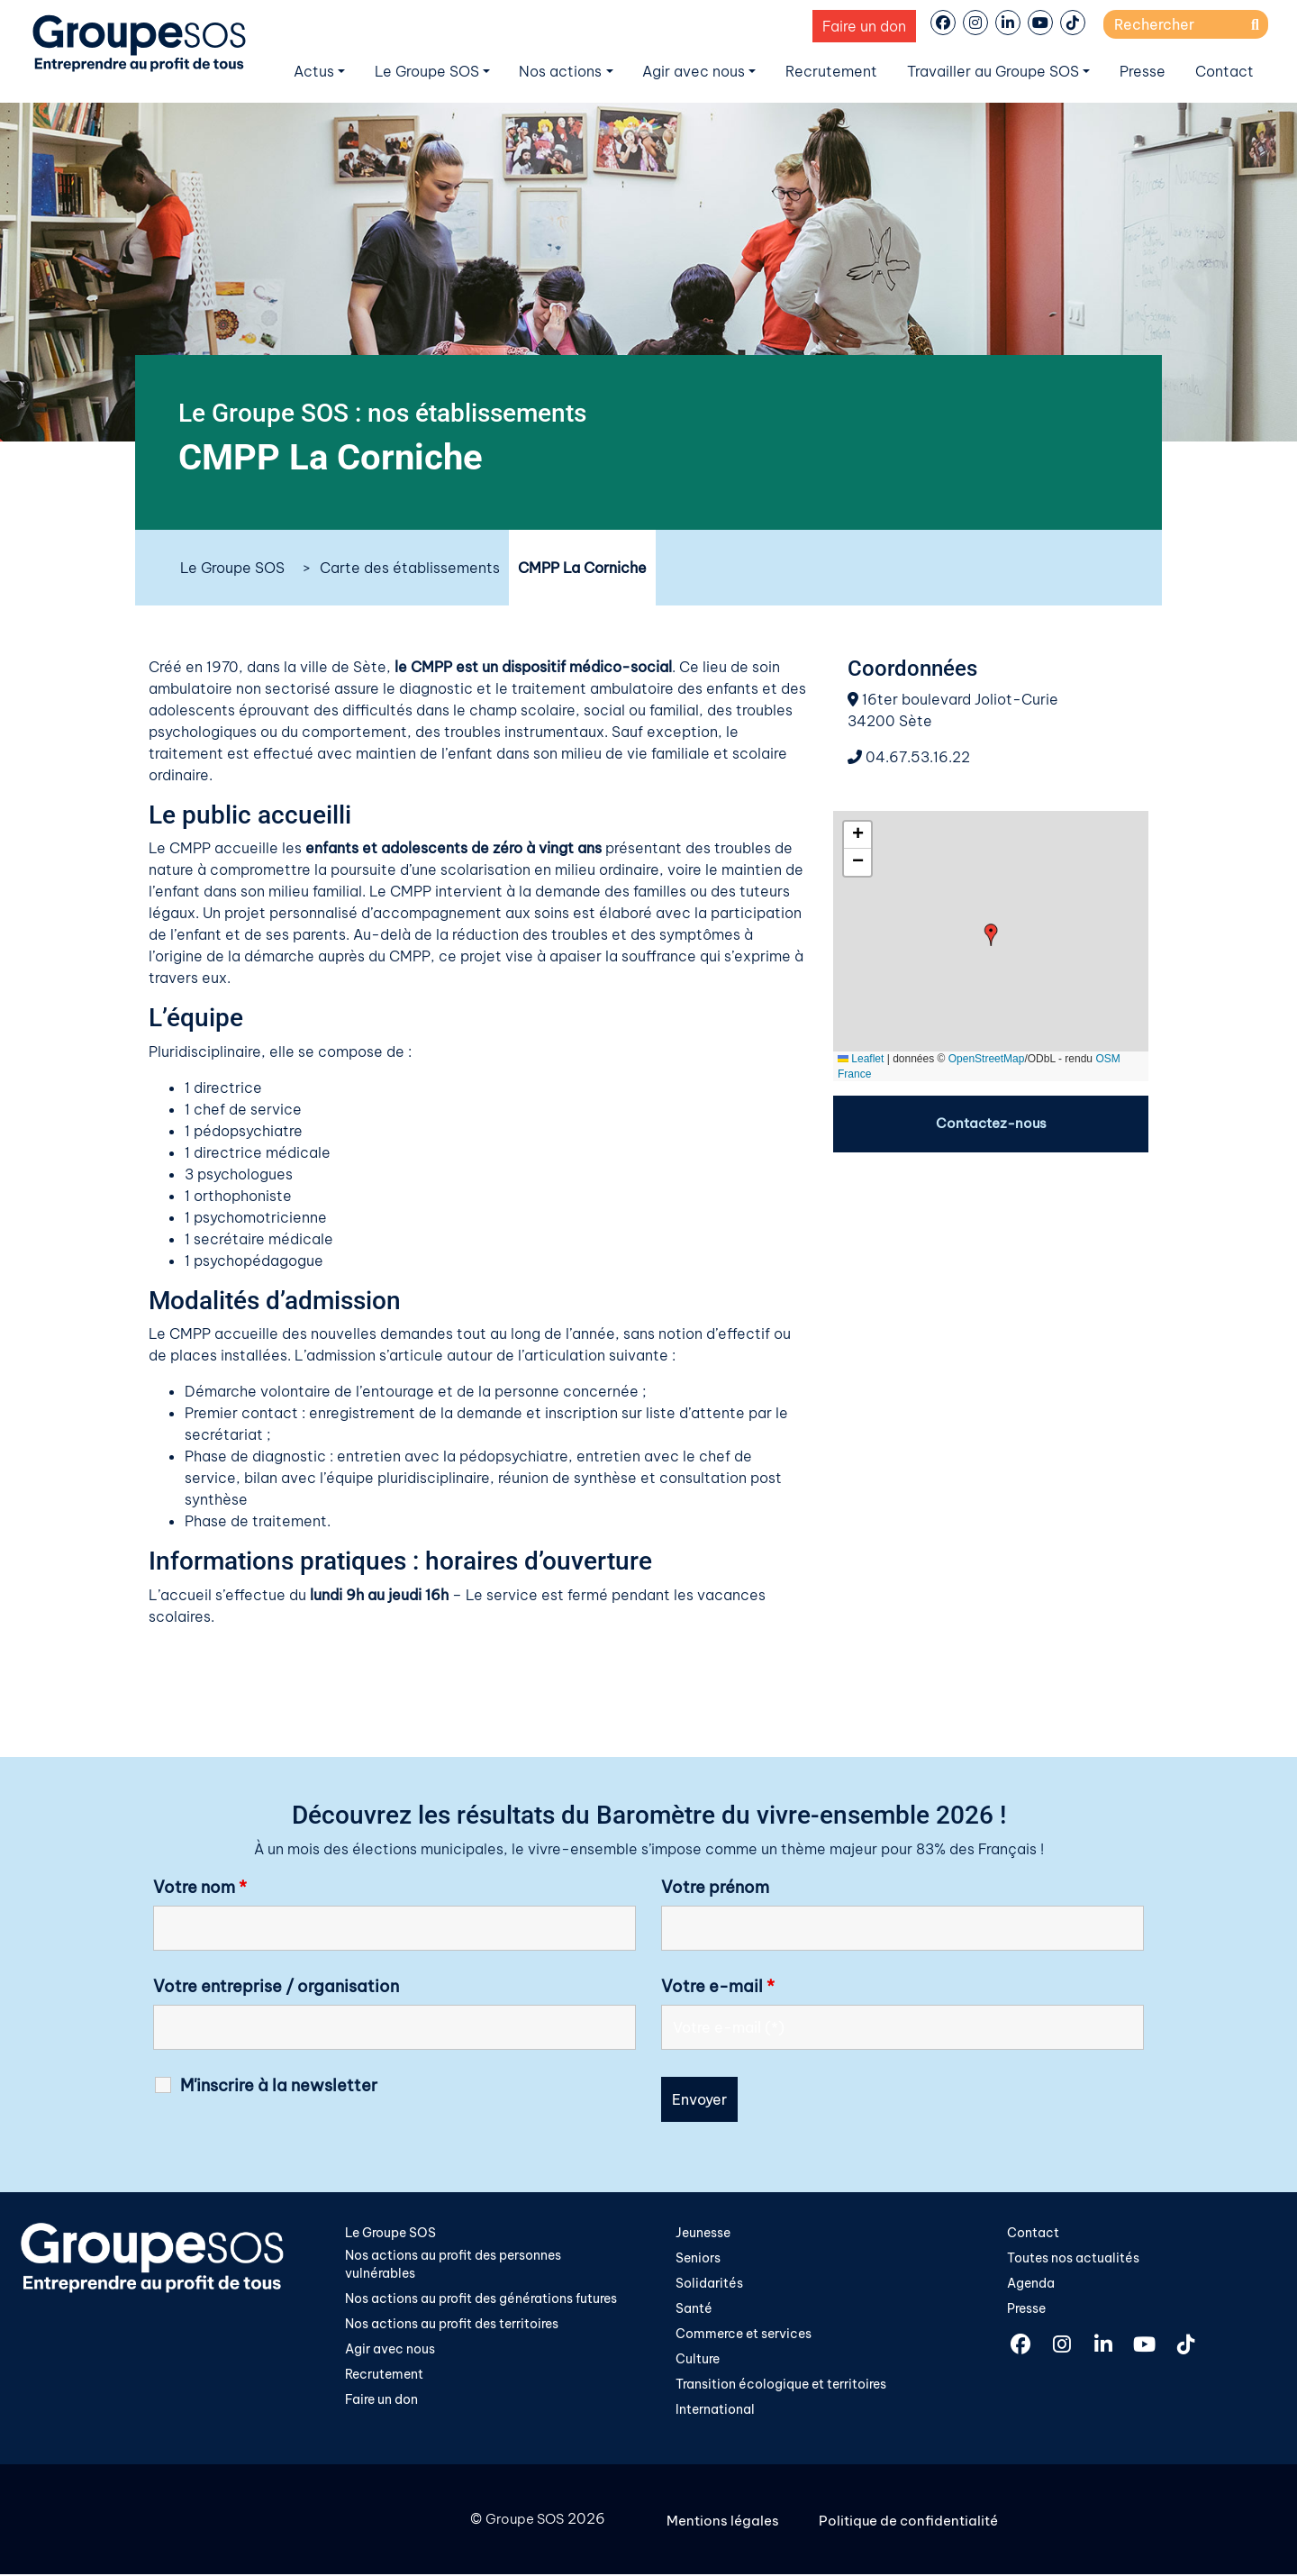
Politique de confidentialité (916, 2522)
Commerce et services (744, 2335)
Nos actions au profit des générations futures (481, 2300)
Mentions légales (726, 2522)
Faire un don (864, 26)
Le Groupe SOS (427, 71)
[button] (991, 935)
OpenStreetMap (986, 1058)
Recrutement (831, 71)
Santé (694, 2309)
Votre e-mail (718, 1987)
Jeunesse (703, 2233)
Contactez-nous (991, 1124)
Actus (314, 71)
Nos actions (560, 71)
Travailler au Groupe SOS (993, 71)
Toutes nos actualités (1073, 2258)
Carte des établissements (410, 568)
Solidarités (709, 2284)
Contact (1224, 71)
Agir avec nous (693, 71)
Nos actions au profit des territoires (451, 2326)
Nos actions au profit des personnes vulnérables (453, 2265)
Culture (698, 2361)
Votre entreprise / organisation (276, 1987)
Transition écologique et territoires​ (781, 2387)
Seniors (698, 2258)
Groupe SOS (522, 2522)
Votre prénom (715, 1888)
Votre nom (200, 1888)
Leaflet (861, 1058)
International (715, 2413)
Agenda (1031, 2284)
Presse (1142, 71)
